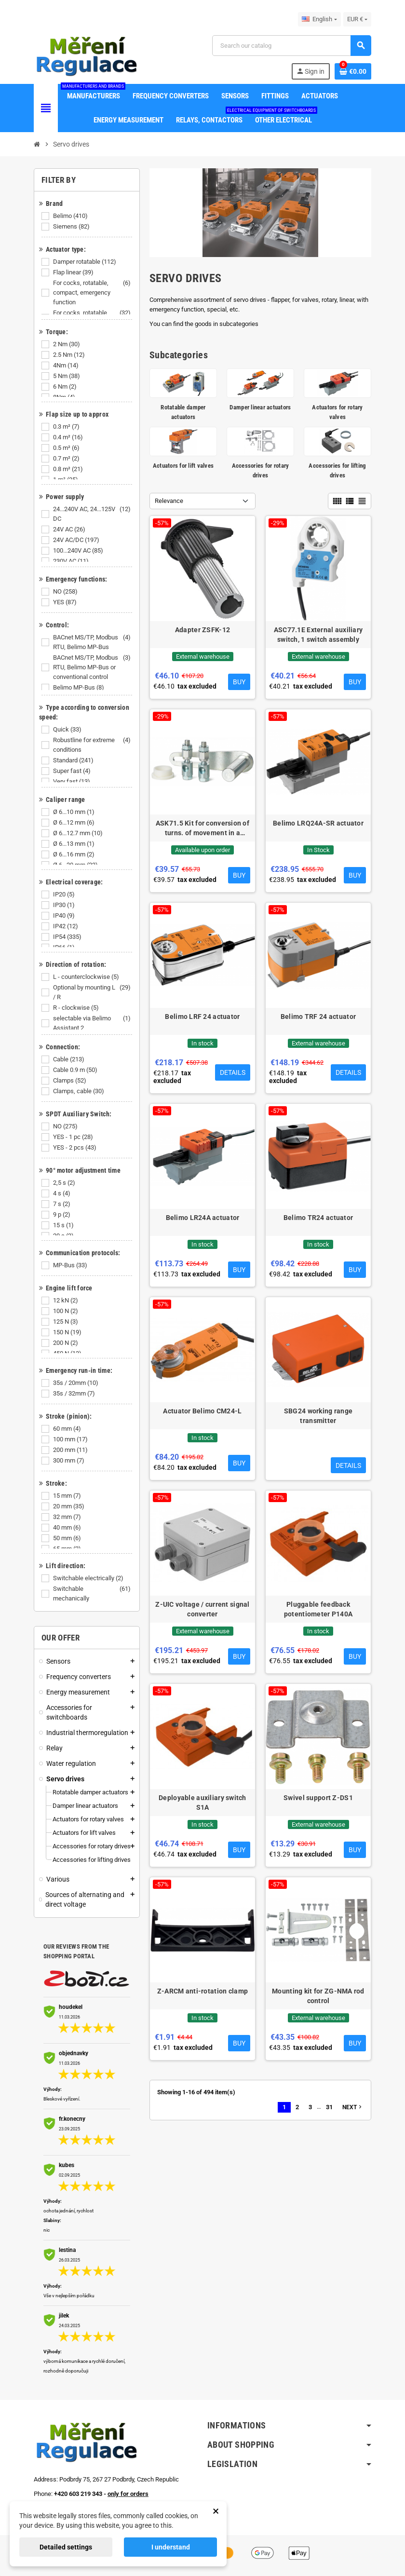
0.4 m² (68, 437)
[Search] (291, 45)
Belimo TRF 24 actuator (318, 1016)
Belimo (71, 216)
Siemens (72, 226)
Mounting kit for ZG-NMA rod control (318, 1996)
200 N (66, 1343)
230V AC (71, 561)
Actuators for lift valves (183, 465)
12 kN (66, 1300)
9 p (62, 1215)
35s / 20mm (76, 1383)
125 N (66, 1322)
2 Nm (67, 344)
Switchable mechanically (92, 1593)
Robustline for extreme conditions (92, 745)
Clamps (70, 1080)
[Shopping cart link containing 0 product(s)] (353, 71)
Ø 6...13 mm (74, 844)
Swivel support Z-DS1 (318, 1798)
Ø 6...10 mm (74, 812)
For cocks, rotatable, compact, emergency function (92, 292)
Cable (69, 1059)
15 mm (67, 1496)
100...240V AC (79, 551)
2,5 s (65, 1183)
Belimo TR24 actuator (318, 1217)
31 (329, 2107)
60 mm (67, 1429)
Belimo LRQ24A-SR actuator (318, 823)
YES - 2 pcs (75, 1147)
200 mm (71, 1450)
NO (66, 592)
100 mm (71, 1439)
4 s (62, 1193)
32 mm (67, 1517)
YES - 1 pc (73, 1137)
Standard (74, 760)
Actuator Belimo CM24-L (202, 1411)
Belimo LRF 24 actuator (202, 1016)
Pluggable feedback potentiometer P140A (318, 1609)
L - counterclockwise (87, 977)
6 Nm (65, 387)
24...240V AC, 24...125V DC (92, 514)
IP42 (66, 926)
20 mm (69, 1506)
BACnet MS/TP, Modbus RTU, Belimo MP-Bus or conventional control (92, 667)
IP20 (64, 894)
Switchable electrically (89, 1578)
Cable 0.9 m (76, 1070)
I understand (170, 2547)
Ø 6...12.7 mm (78, 833)
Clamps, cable (79, 1091)
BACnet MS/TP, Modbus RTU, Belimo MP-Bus (92, 642)
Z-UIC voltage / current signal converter (202, 1609)
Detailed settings (66, 2547)
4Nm (66, 365)
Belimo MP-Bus (79, 687)
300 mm (69, 1460)
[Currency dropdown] (357, 19)
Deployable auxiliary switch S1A (202, 1802)
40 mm (67, 1527)
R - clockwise (76, 1008)
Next (353, 2106)
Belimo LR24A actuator (203, 1217)
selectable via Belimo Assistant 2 (92, 1023)
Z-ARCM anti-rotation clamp (202, 1991)
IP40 (64, 916)
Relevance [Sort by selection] (169, 500)
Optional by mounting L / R (92, 992)
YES (65, 602)
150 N (68, 1332)
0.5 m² (67, 448)
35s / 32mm (74, 1393)
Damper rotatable (85, 262)
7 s (62, 1204)
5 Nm (67, 376)
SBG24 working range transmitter (318, 1415)
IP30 (64, 905)
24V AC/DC (77, 540)
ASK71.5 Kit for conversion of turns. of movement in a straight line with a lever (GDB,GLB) (202, 828)
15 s (64, 1225)
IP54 (68, 937)
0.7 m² (67, 458)
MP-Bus (71, 1265)
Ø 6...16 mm (74, 854)
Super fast (72, 771)
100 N (66, 1311)
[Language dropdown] (319, 19)
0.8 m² (68, 469)
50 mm (67, 1538)
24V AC (70, 529)
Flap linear (74, 272)
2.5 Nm (69, 355)
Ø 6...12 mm (74, 822)
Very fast (72, 781)
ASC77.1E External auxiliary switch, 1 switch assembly (318, 634)
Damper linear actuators (260, 407)
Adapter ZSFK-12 (202, 630)
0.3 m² (67, 427)
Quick (68, 729)
